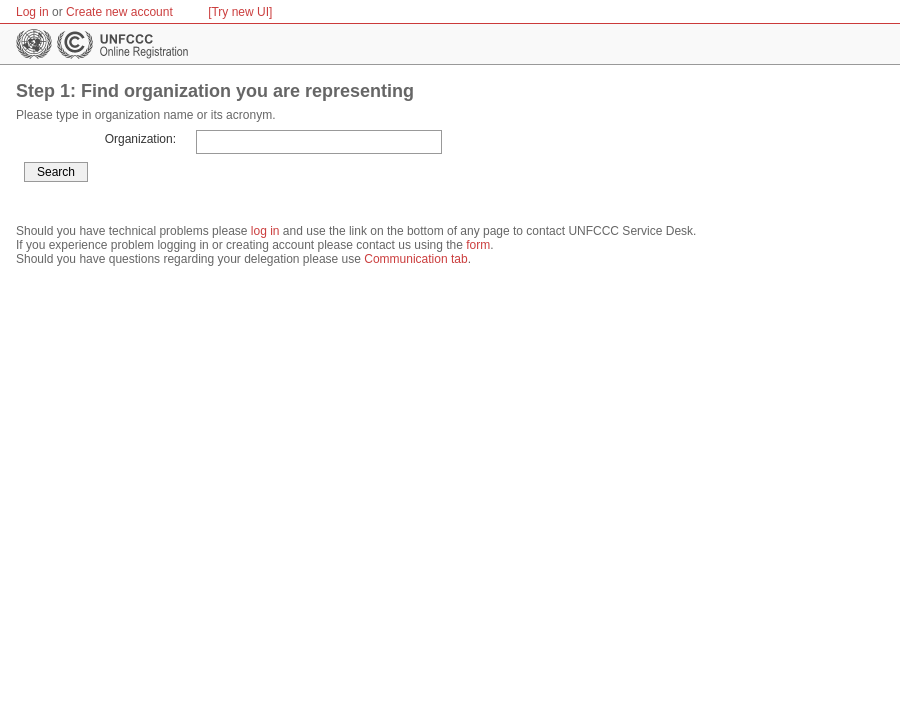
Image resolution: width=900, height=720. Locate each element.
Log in (32, 12)
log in (265, 231)
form (478, 245)
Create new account (119, 12)
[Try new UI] (240, 12)
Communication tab (415, 259)
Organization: (140, 139)
